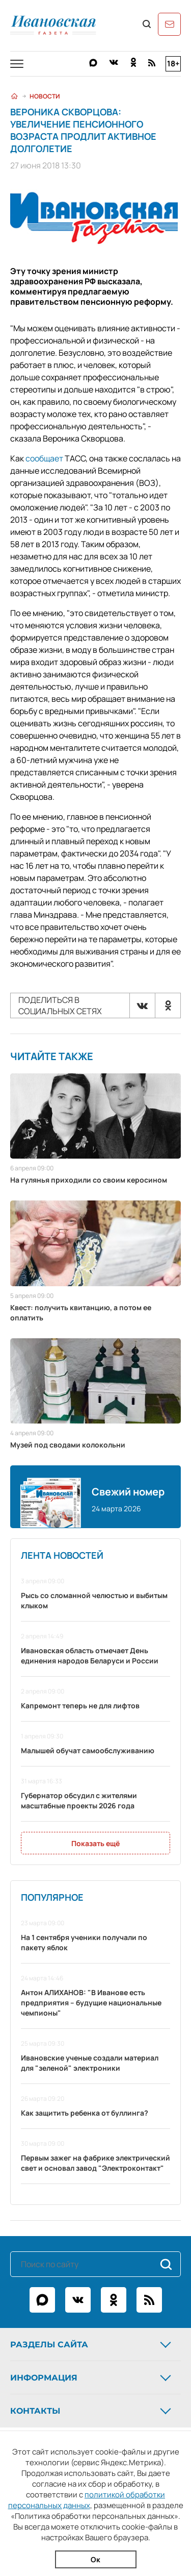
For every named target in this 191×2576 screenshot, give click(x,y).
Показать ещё (95, 1843)
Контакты (91, 2410)
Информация (91, 2377)
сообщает (44, 458)
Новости (45, 96)
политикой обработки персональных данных (87, 2500)
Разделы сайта (91, 2344)
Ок (95, 2559)
